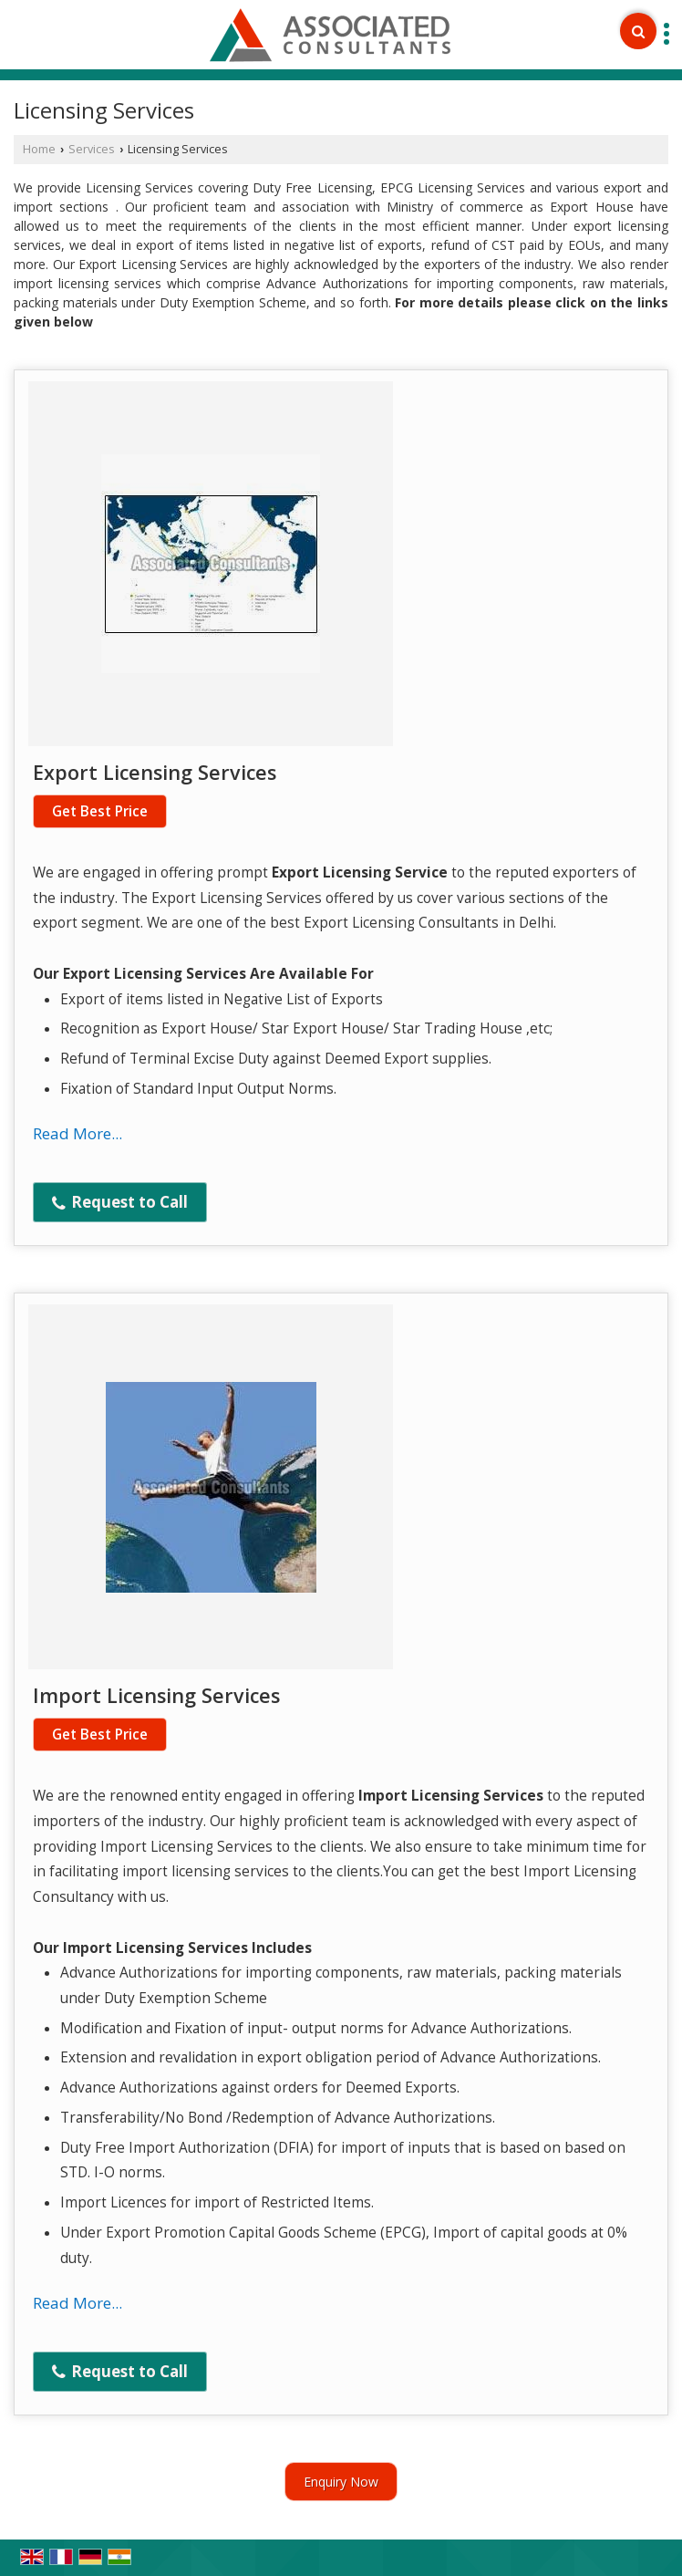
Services (91, 149)
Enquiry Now (341, 2481)
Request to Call (120, 1201)
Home (39, 149)
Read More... (77, 1133)
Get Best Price (100, 811)
